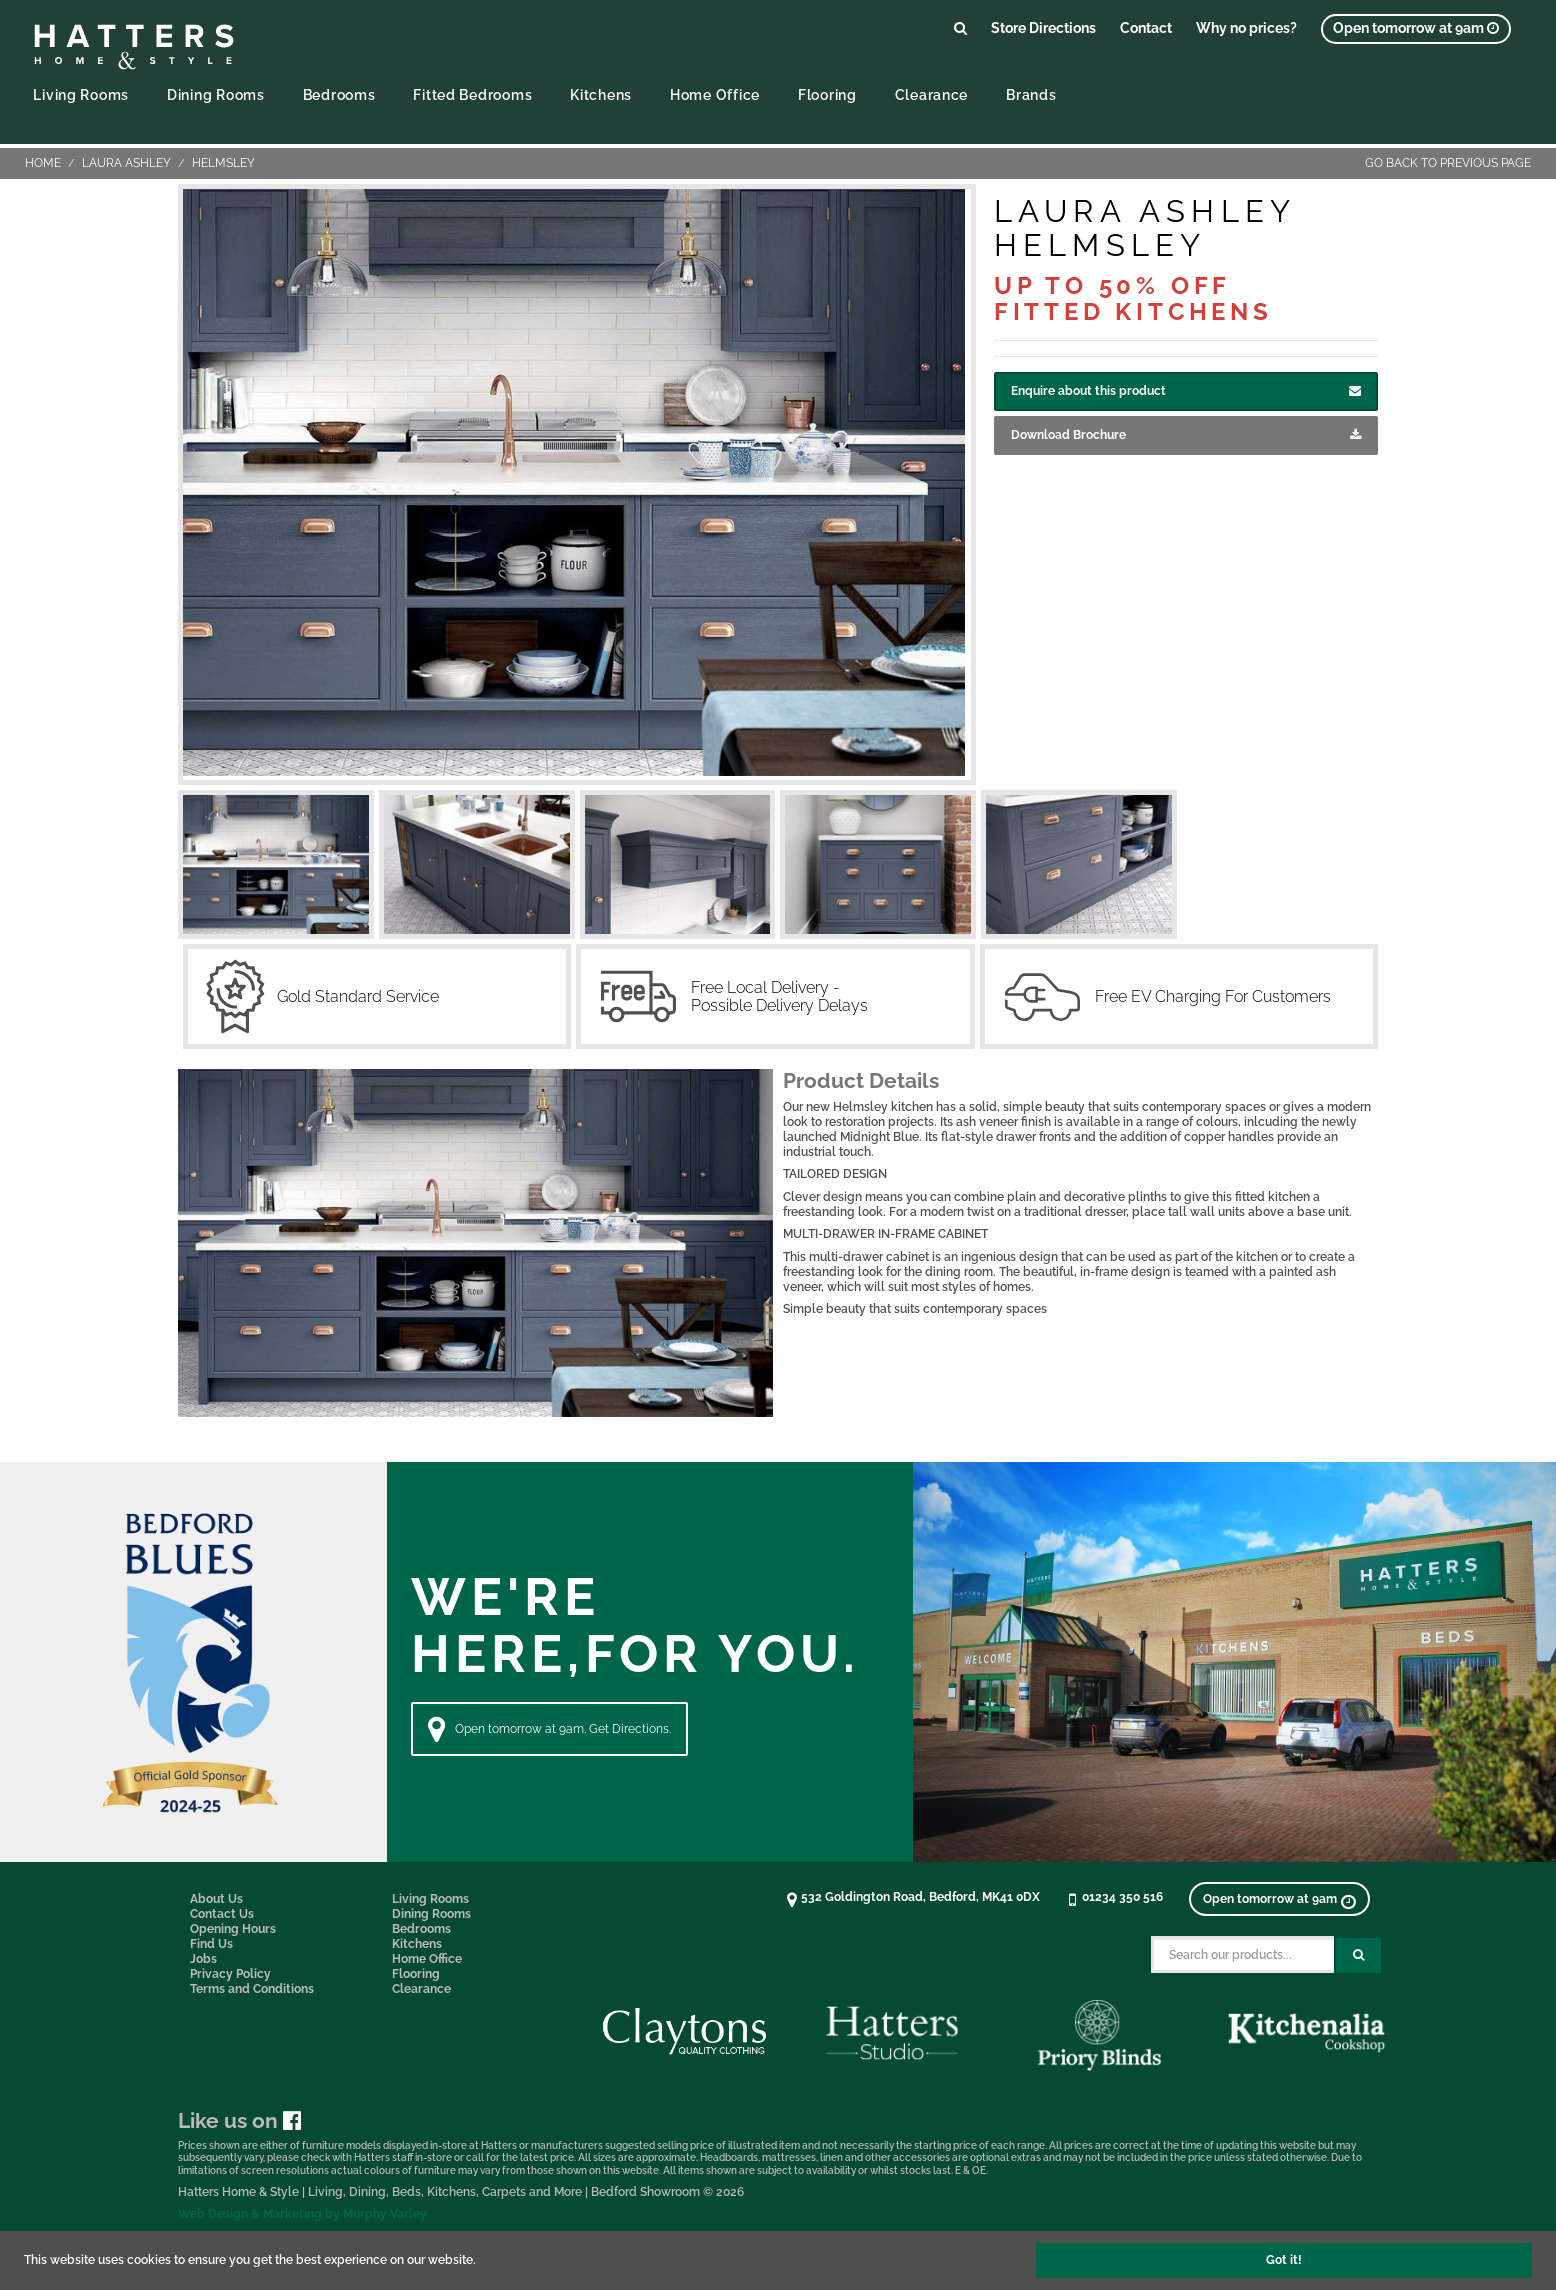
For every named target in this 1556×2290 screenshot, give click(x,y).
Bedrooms (339, 94)
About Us (216, 1899)
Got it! (1284, 2260)
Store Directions (1043, 27)
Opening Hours (233, 1929)
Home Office (715, 94)
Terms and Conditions (252, 1989)
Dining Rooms (216, 94)
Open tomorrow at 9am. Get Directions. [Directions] (549, 1729)
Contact (1146, 27)
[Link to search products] (960, 27)
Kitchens (601, 94)
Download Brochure (1186, 435)
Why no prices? (1246, 27)
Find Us (211, 1944)
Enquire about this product (1186, 391)
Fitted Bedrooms (472, 94)
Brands (1031, 94)
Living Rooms (81, 94)
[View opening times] (1416, 29)
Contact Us (222, 1914)
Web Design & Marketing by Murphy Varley (302, 2214)
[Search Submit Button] (1358, 1955)
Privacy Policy (230, 1974)
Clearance (931, 94)
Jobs (203, 1959)
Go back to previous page (1448, 163)
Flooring (827, 94)
